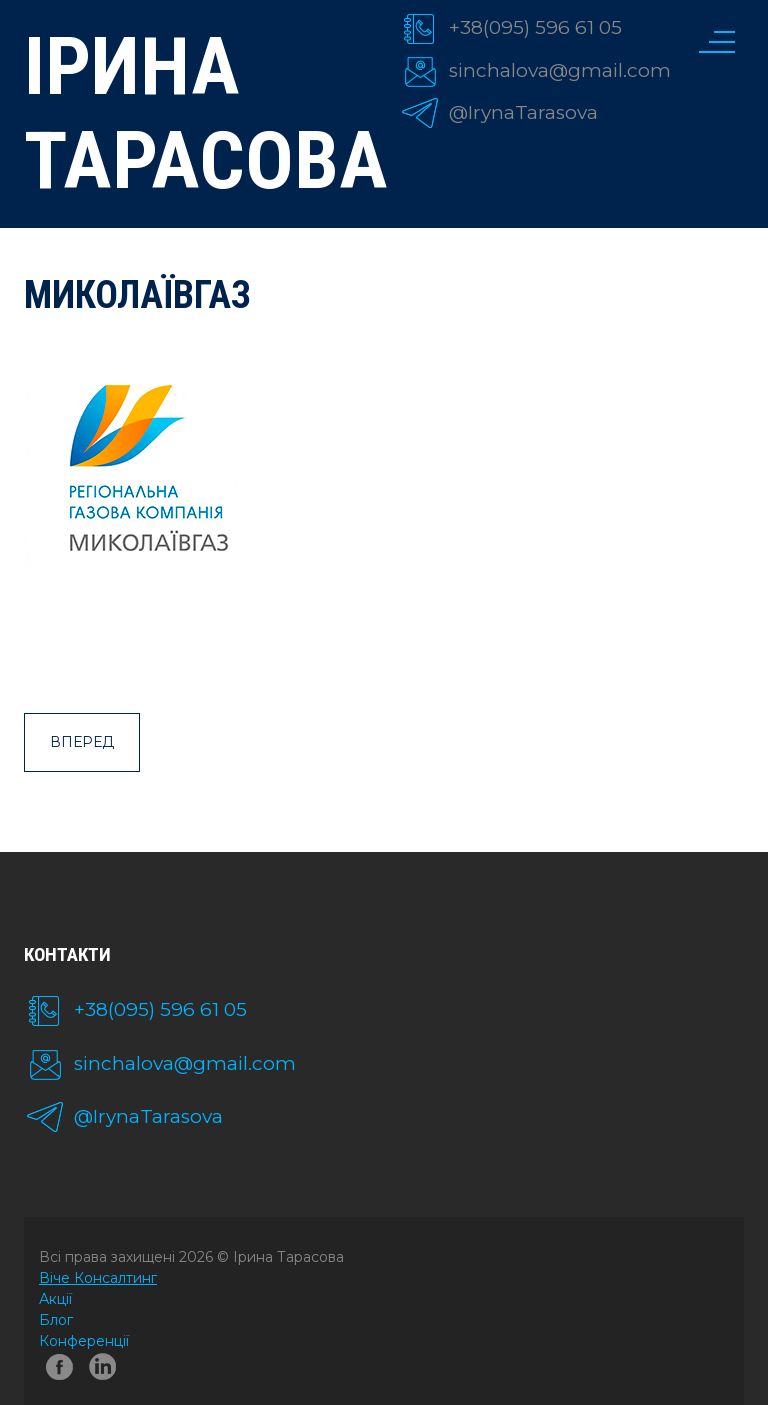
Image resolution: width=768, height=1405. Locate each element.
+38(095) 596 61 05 (535, 27)
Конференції (84, 1341)
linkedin (106, 1370)
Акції (55, 1299)
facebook (60, 1370)
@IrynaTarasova (523, 112)
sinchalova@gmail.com (560, 70)
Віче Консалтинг (98, 1278)
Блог (56, 1320)
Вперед (82, 742)
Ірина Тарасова (196, 114)
